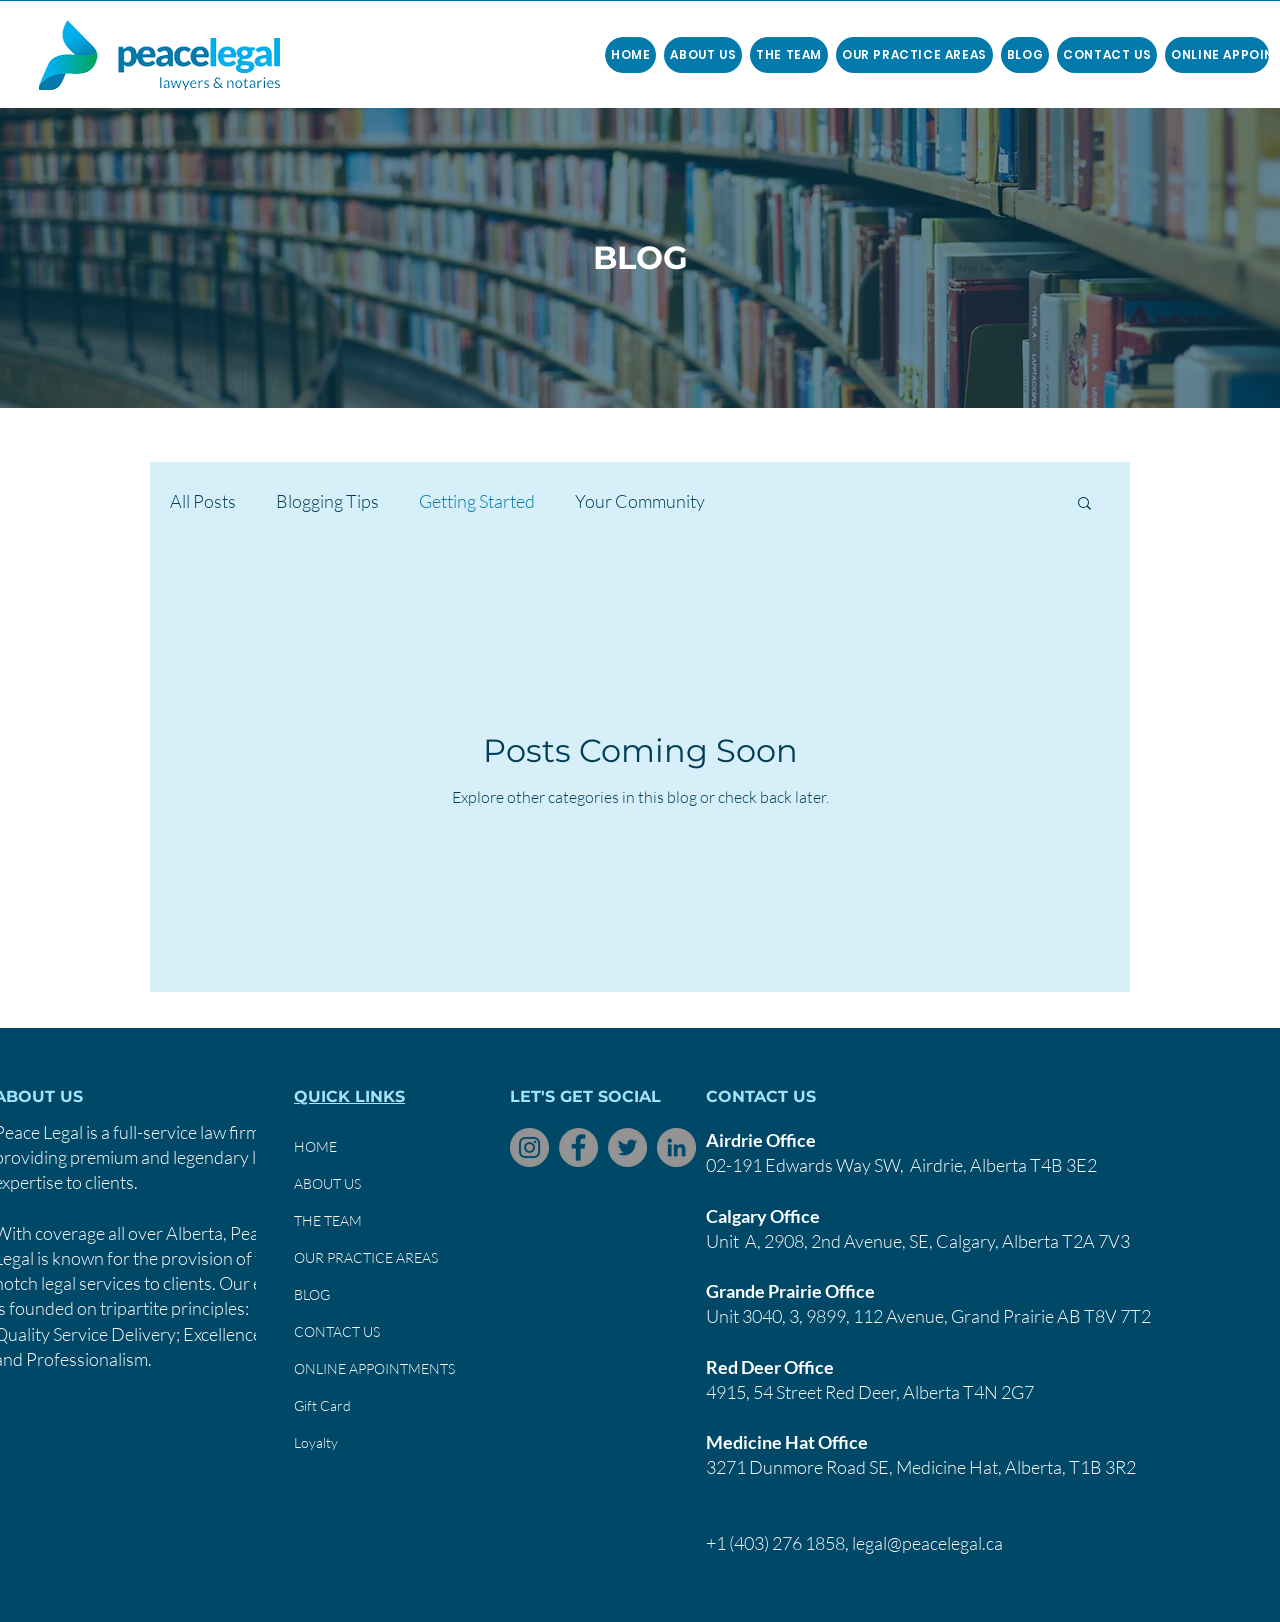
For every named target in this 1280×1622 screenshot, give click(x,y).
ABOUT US (327, 1183)
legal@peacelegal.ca (927, 1543)
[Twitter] (627, 1147)
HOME (315, 1146)
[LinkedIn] (676, 1147)
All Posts (203, 501)
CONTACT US (337, 1331)
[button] (789, 55)
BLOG (312, 1294)
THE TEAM (328, 1220)
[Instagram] (529, 1147)
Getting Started (477, 501)
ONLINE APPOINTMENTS (374, 1368)
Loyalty (316, 1442)
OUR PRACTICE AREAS (366, 1257)
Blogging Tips (327, 501)
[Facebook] (578, 1147)
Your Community (640, 501)
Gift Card (322, 1405)
